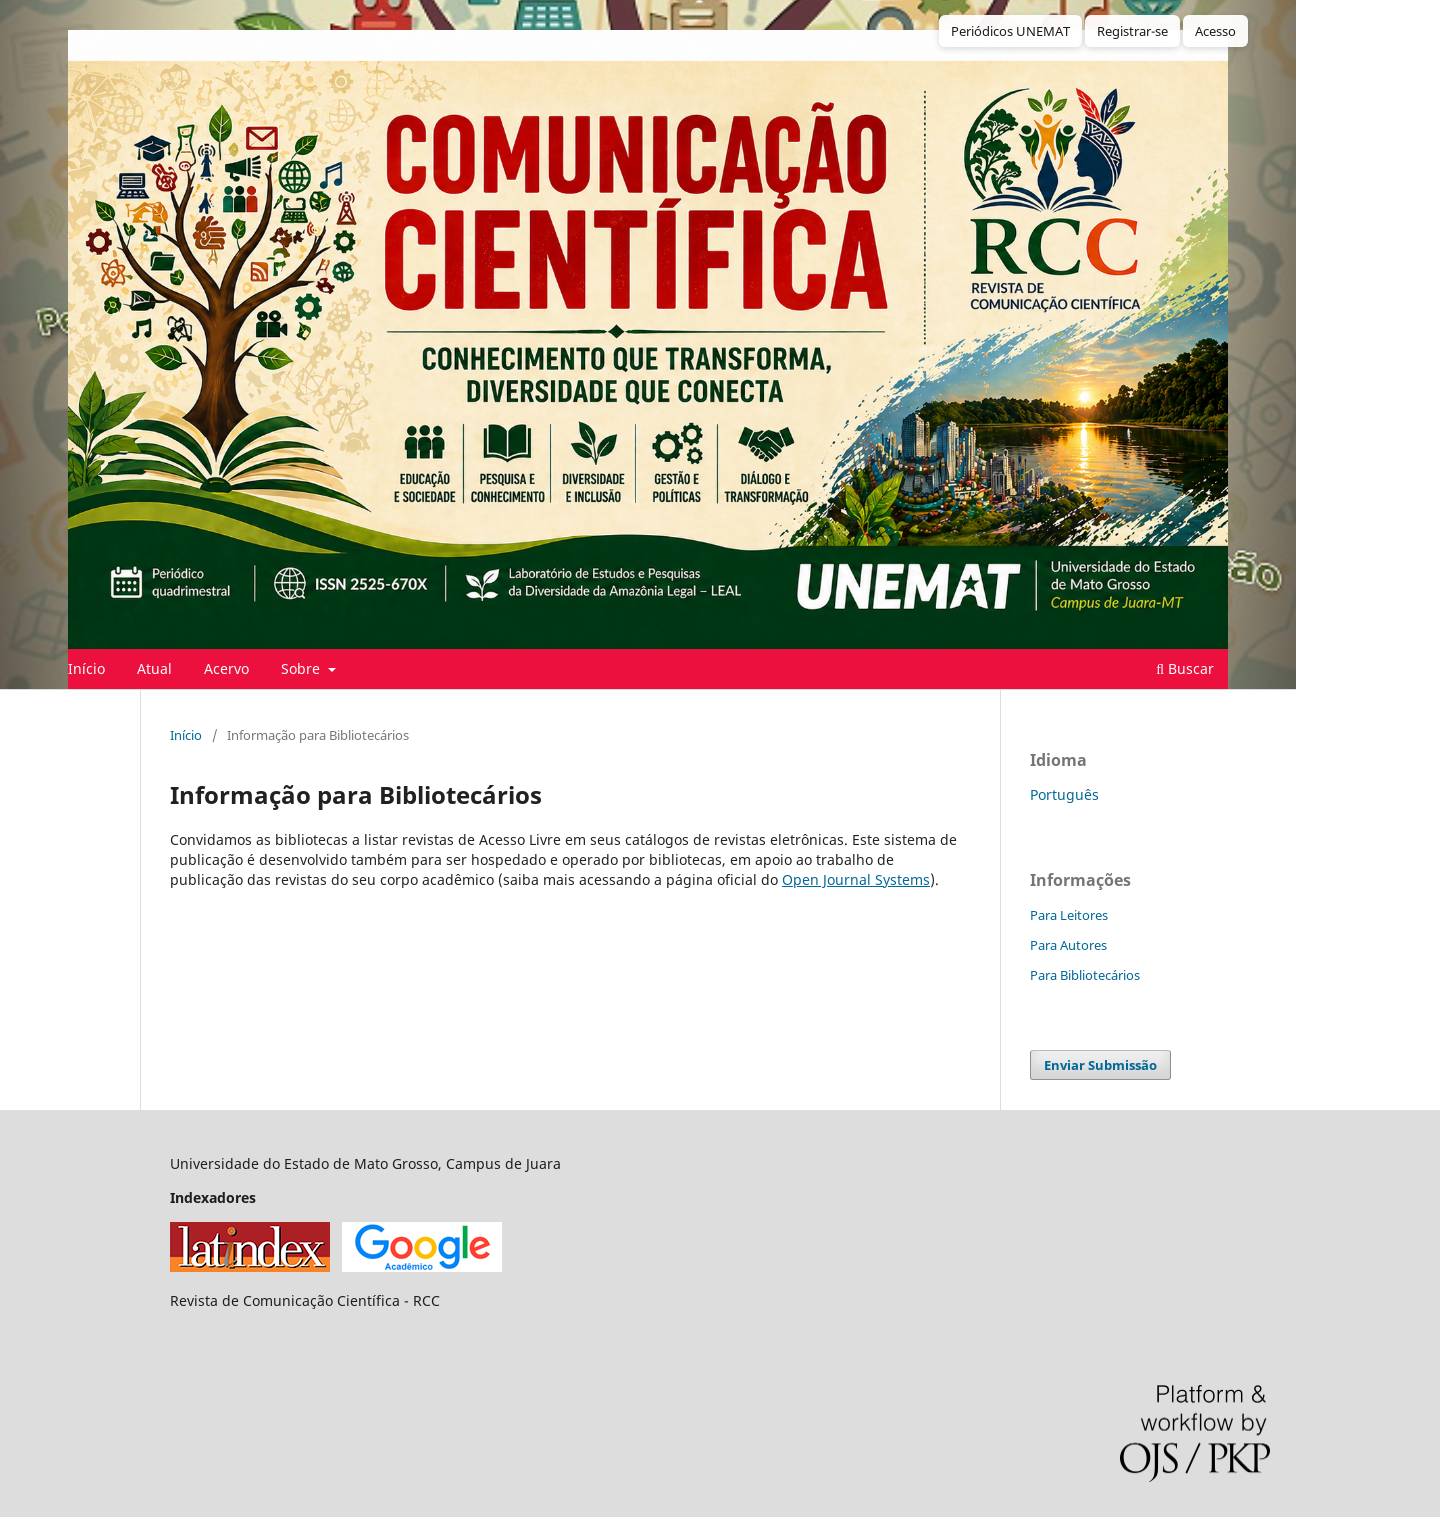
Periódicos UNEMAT (1010, 31)
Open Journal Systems (856, 879)
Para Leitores (1069, 915)
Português (1064, 794)
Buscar (1185, 668)
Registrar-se (1132, 31)
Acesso (1215, 31)
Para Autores (1068, 945)
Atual (154, 668)
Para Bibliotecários (1085, 975)
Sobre (302, 668)
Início (86, 668)
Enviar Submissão (1100, 1065)
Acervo (226, 668)
